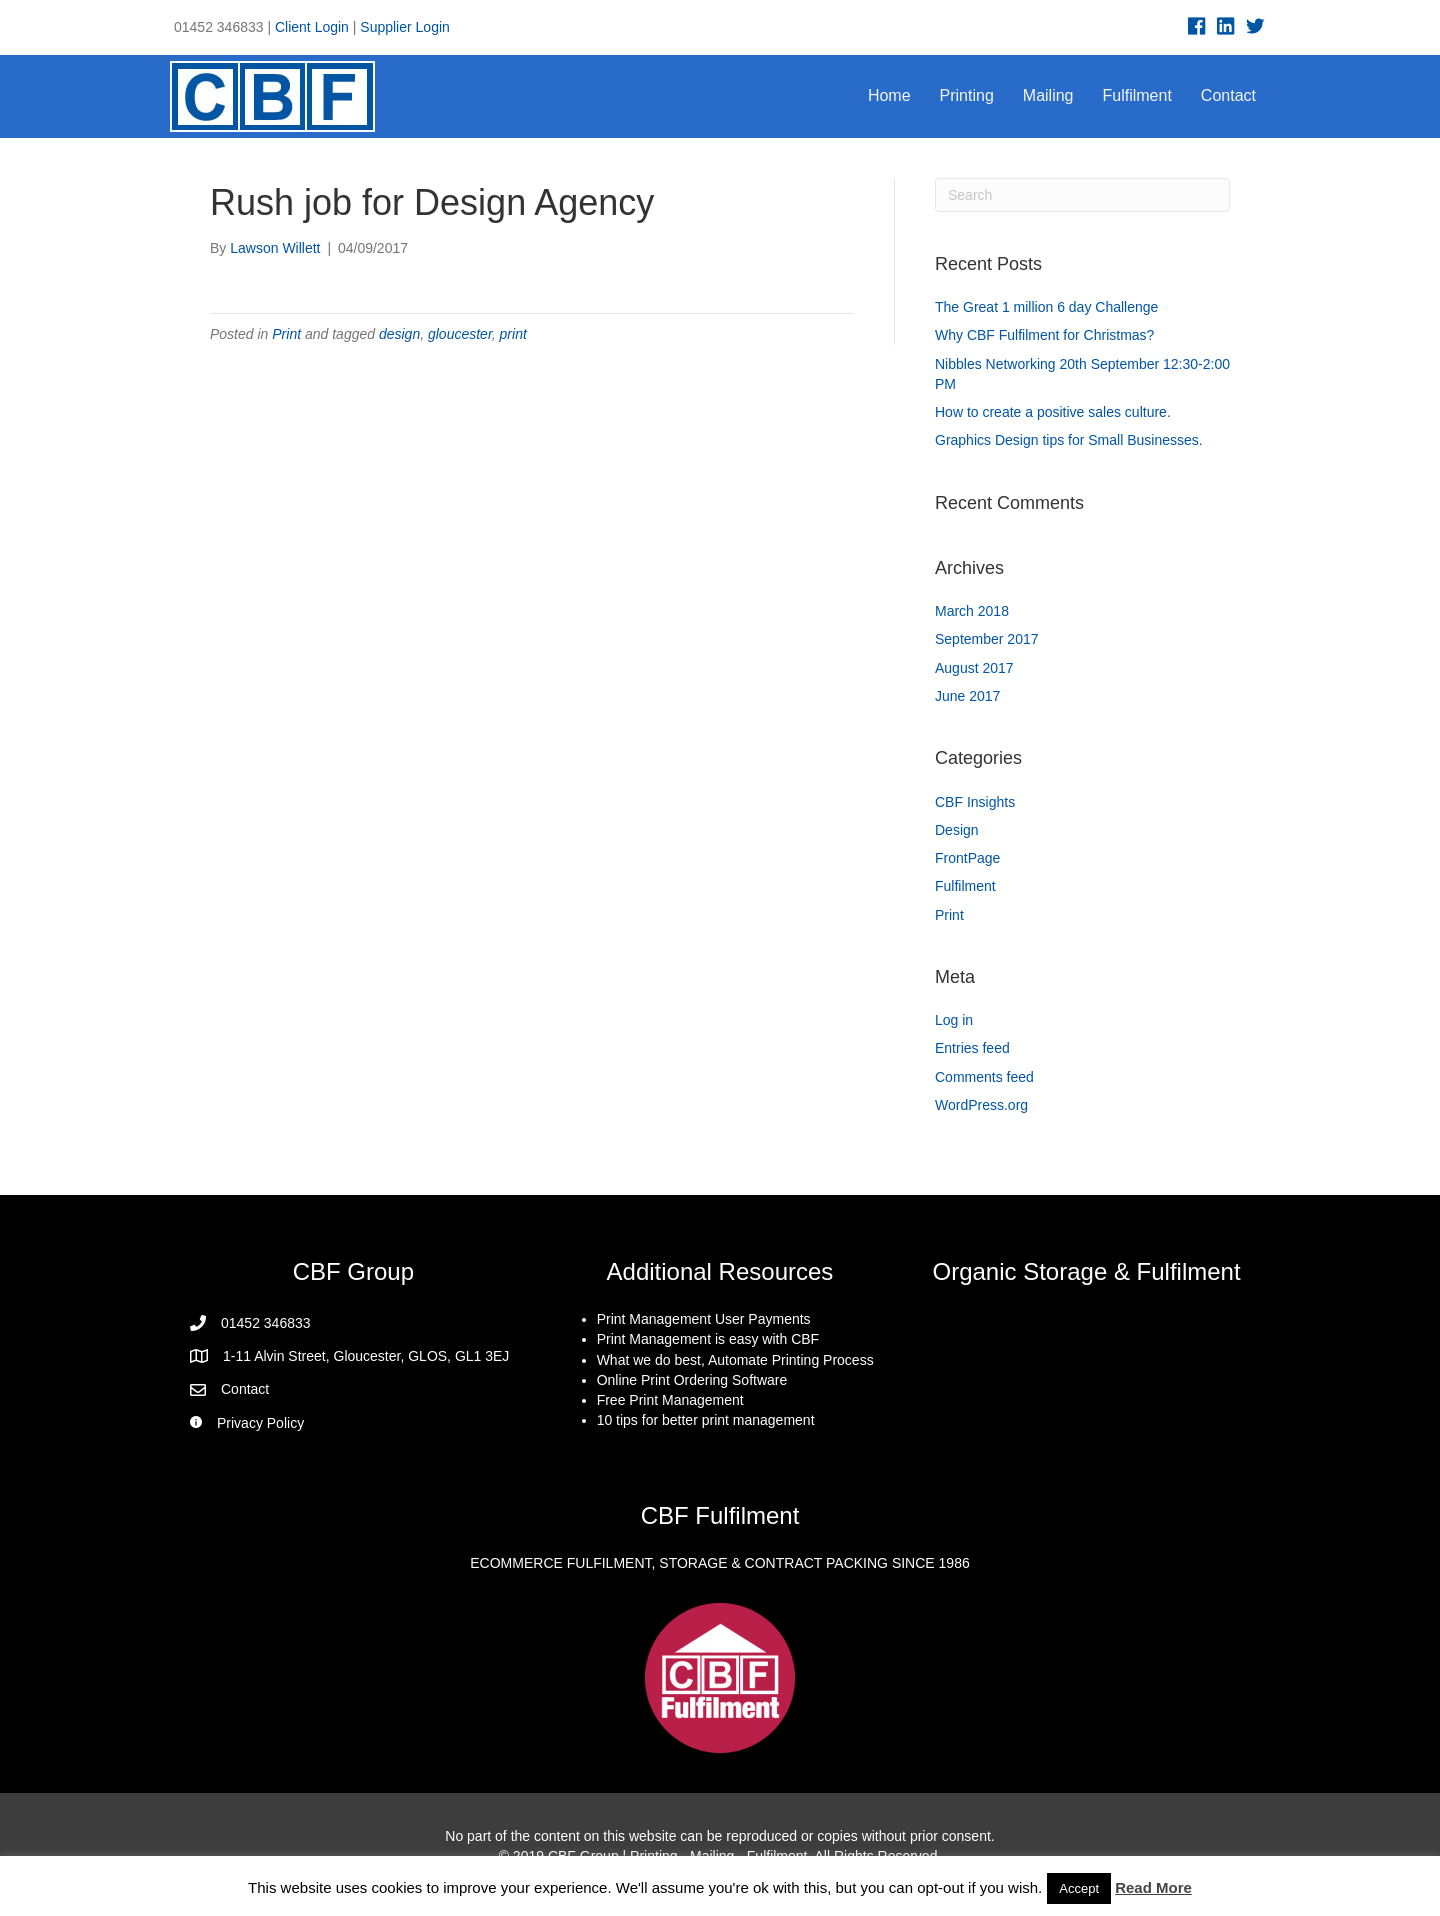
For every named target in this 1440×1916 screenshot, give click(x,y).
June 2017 (967, 696)
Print (286, 334)
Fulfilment (1137, 95)
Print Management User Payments (704, 1319)
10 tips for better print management (706, 1420)
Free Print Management (670, 1400)
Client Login (312, 27)
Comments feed (984, 1077)
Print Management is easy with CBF (708, 1339)
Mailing (1048, 95)
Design (957, 830)
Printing (967, 95)
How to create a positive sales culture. (1053, 412)
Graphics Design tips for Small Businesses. (1069, 440)
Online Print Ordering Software (692, 1380)
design (399, 334)
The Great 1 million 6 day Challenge (1046, 307)
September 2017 (987, 639)
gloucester (460, 334)
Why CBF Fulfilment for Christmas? (1044, 335)
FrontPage (967, 858)
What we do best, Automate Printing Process (735, 1360)
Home (889, 95)
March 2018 (972, 611)
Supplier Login (405, 27)
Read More (1153, 1887)
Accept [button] (1079, 1888)
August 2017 (974, 668)
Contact (1228, 95)
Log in (954, 1020)
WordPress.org (981, 1105)
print (513, 334)
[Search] (1082, 195)
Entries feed (972, 1048)
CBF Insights (975, 802)
